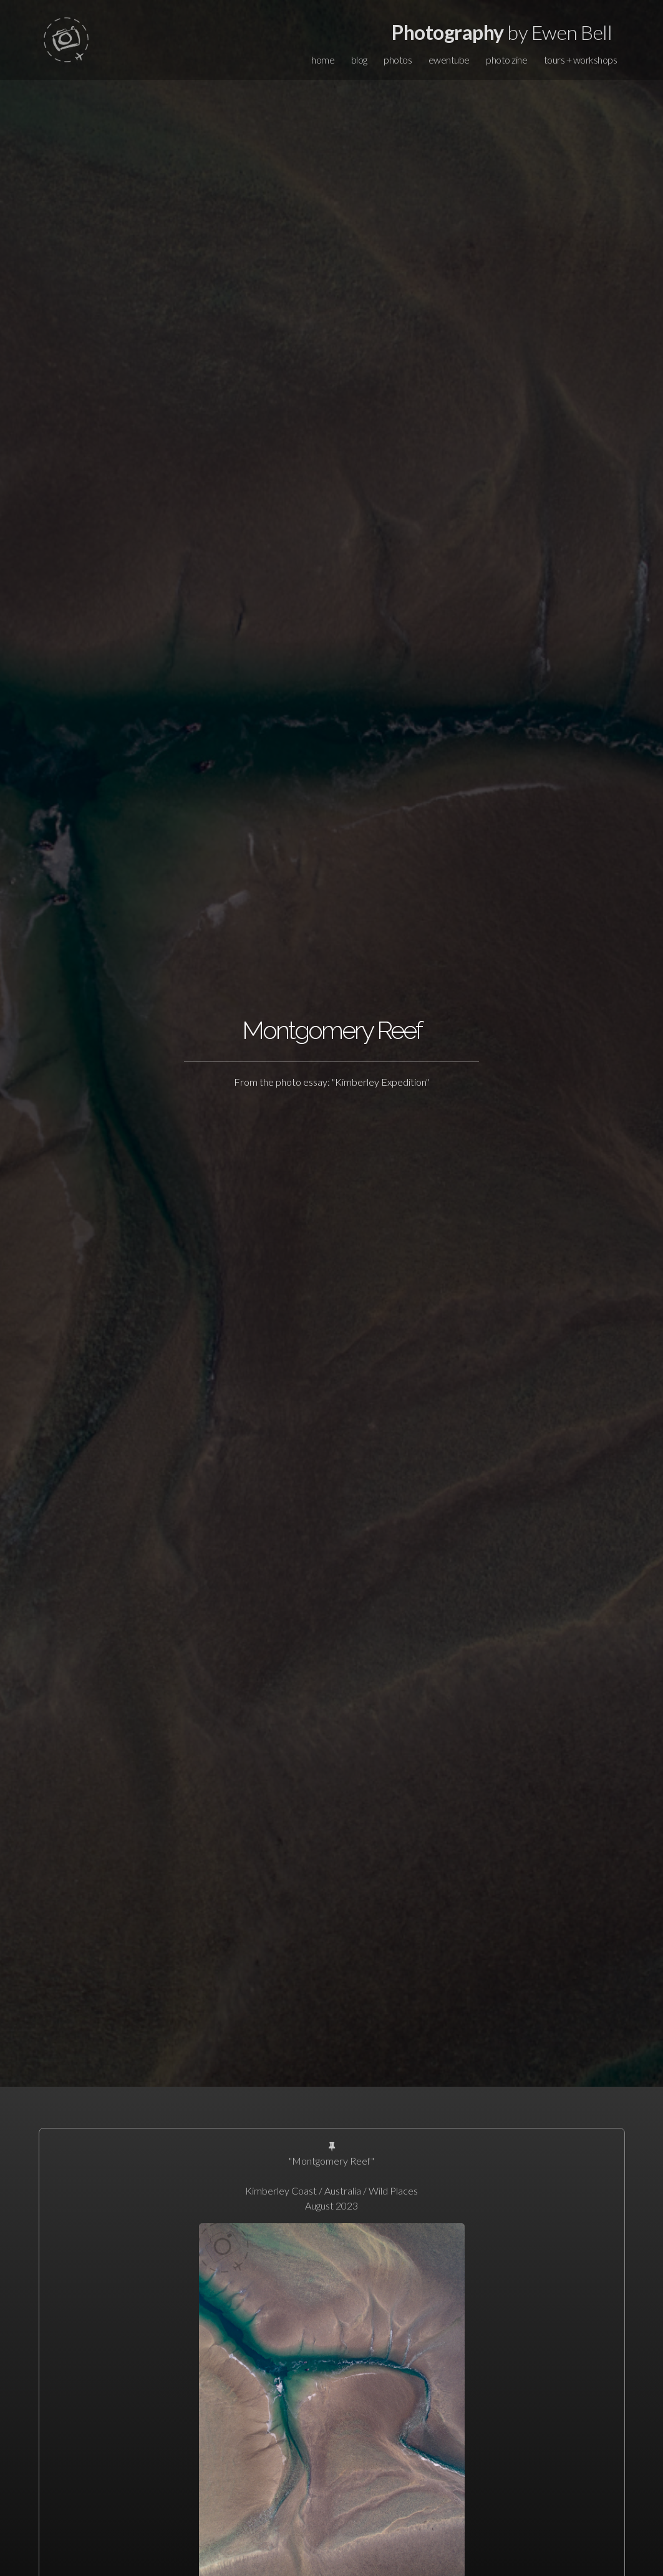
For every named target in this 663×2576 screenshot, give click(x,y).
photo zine (506, 59)
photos (398, 59)
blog (359, 59)
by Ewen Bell (502, 32)
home (322, 59)
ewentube (449, 59)
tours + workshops (580, 59)
